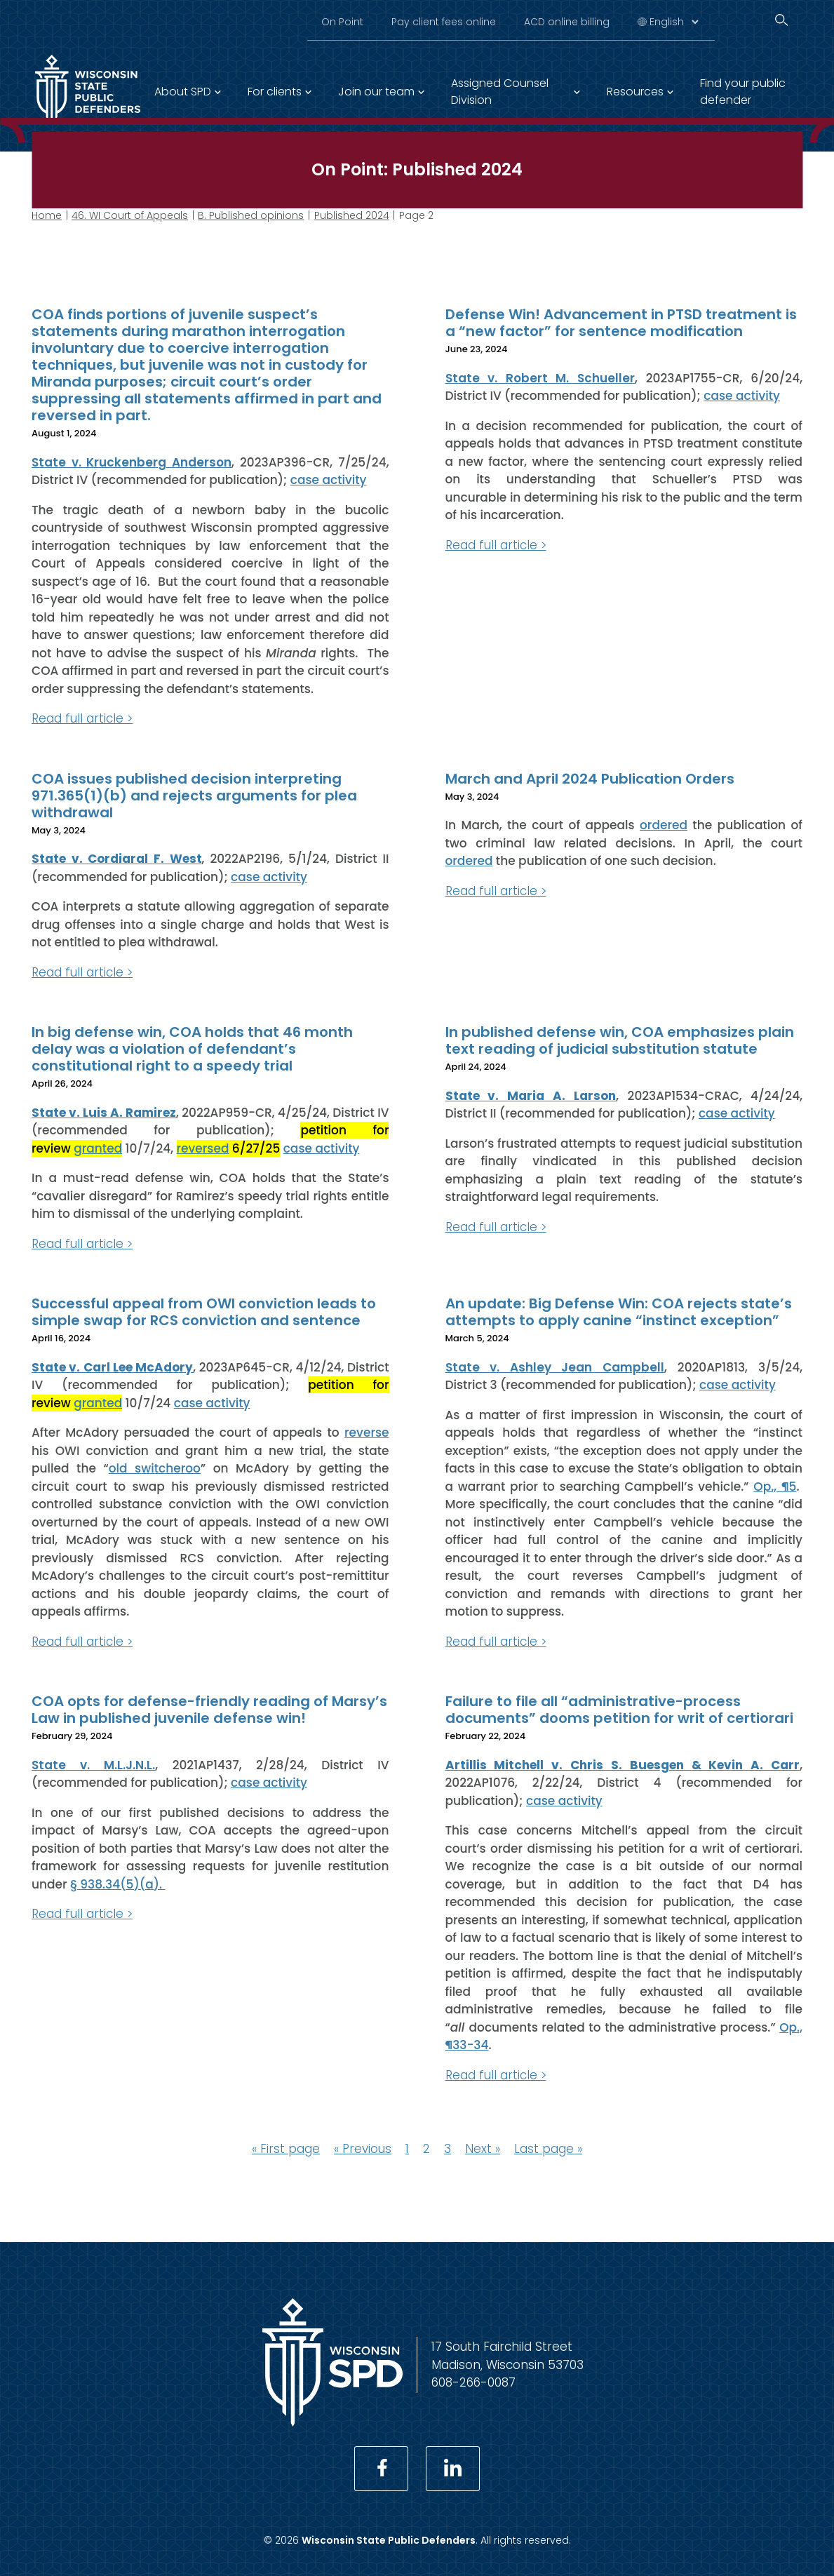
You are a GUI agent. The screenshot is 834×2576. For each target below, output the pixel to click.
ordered (663, 825)
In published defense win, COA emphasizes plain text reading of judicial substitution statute (619, 1040)
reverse (366, 1432)
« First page (286, 2148)
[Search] (781, 20)
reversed (203, 1147)
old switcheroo (155, 1468)
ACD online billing (567, 22)
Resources (635, 91)
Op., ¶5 (774, 1485)
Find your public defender (743, 91)
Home (47, 215)
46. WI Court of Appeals (130, 215)
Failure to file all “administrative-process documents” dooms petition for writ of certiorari (619, 1709)
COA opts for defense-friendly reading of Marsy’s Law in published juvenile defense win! (209, 1709)
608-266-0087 (473, 2382)
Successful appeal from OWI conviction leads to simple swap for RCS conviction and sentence (204, 1312)
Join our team (376, 91)
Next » (482, 2148)
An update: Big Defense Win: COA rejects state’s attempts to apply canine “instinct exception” (618, 1312)
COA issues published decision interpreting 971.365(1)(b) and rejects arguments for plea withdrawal (194, 794)
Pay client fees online (443, 22)
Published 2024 (351, 215)
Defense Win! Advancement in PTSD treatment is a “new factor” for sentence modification (621, 322)
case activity (328, 479)
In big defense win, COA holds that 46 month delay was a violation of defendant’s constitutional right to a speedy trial (192, 1048)
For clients (275, 91)
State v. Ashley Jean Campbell (554, 1366)
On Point (342, 22)
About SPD (182, 91)
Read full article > (82, 718)
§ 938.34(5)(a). (118, 1883)
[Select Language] (674, 21)
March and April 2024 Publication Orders (589, 778)
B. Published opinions (251, 215)
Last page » (548, 2148)
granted (98, 1147)
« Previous (362, 2148)
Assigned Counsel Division (500, 91)
